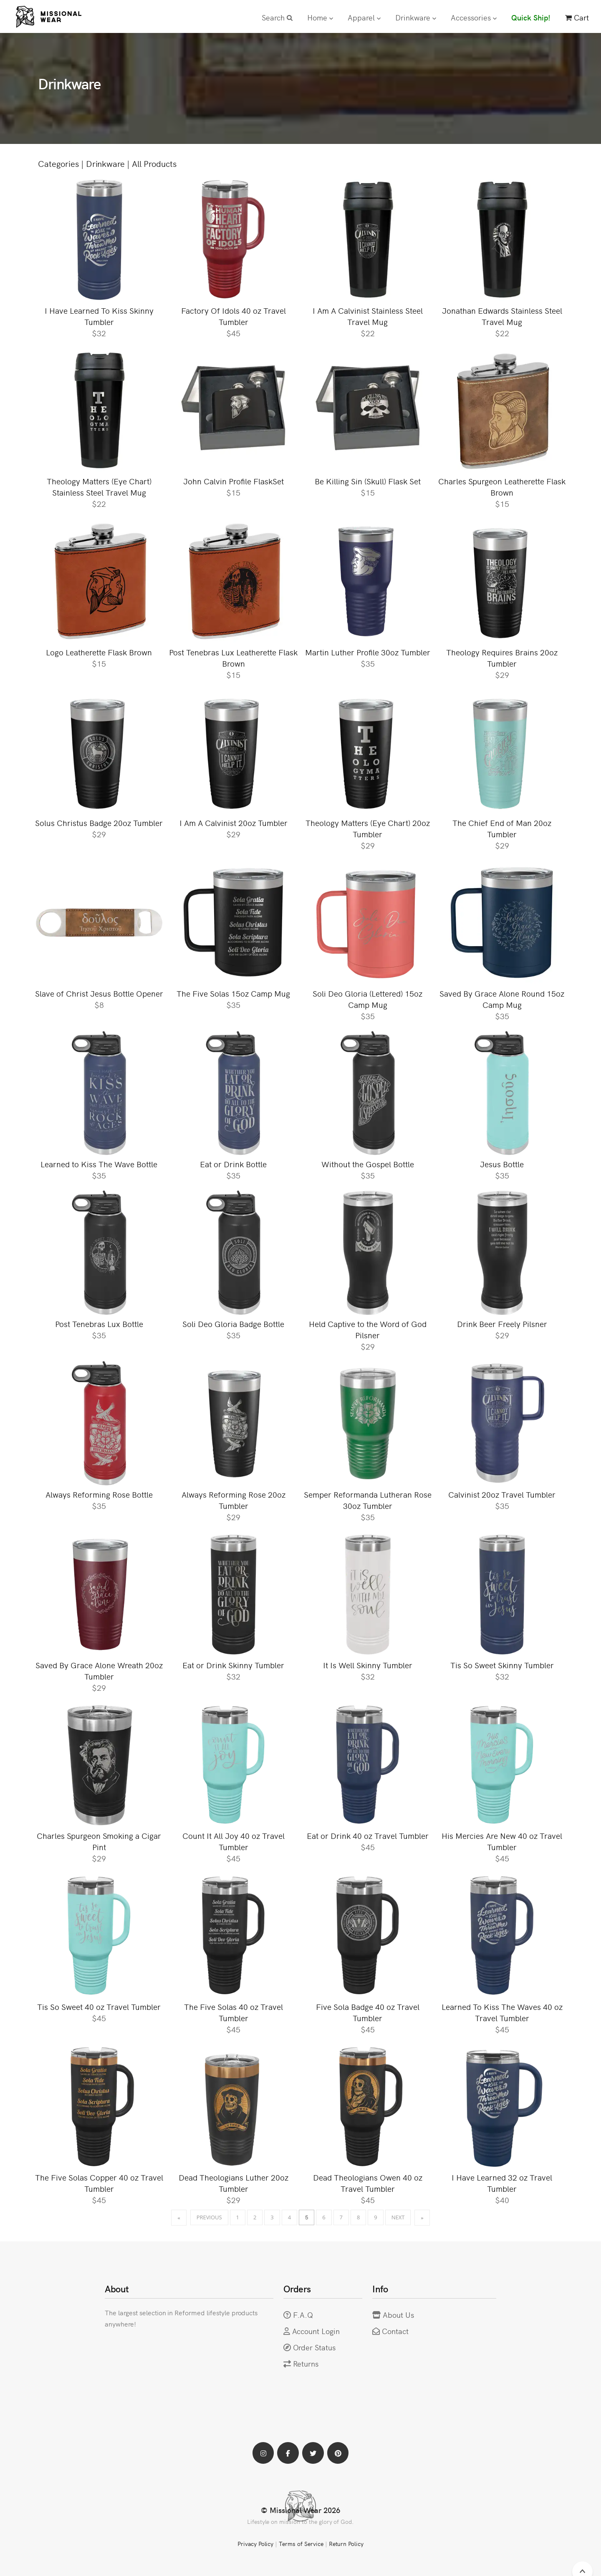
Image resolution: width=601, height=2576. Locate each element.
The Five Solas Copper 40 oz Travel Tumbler (99, 2185)
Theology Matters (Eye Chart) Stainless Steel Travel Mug (99, 489)
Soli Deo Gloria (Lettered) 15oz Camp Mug (367, 1001)
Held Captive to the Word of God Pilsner (368, 1331)
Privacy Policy (255, 2547)
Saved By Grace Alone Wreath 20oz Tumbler (99, 1673)
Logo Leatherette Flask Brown (99, 654)
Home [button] (320, 17)
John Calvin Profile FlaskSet (233, 483)
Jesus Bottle (502, 1166)
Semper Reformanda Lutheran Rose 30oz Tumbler (368, 1502)
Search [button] (277, 17)
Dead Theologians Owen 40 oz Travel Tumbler (367, 2185)
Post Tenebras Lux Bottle (99, 1325)
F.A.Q (303, 2317)
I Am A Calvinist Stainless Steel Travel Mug (368, 318)
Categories (58, 165)
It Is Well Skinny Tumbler (367, 1667)
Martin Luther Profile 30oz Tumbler (367, 654)
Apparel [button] (364, 17)
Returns (306, 2366)
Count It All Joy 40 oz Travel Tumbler (233, 1843)
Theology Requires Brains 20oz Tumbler (502, 659)
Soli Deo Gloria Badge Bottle (233, 1325)
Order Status (314, 2349)
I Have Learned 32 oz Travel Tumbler (502, 2185)
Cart (577, 17)
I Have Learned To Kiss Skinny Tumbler (99, 318)
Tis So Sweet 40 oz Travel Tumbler (99, 2008)
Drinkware (105, 165)
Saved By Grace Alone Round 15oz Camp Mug (501, 1001)
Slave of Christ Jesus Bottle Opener (99, 995)
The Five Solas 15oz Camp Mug (233, 995)
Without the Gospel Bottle (367, 1166)
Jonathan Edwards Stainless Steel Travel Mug (502, 318)
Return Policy (346, 2547)
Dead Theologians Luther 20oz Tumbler (233, 2185)
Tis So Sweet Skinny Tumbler (502, 1667)
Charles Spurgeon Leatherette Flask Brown (502, 489)
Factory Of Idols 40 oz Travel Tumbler (233, 318)
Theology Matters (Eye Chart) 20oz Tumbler (368, 830)
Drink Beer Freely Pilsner (502, 1325)
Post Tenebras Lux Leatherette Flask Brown (233, 659)
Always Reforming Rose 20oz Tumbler (233, 1502)
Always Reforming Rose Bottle (99, 1496)
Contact (395, 2333)
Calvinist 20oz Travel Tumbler (502, 1496)
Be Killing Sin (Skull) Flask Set (368, 483)
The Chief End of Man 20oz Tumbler (501, 830)
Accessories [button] (474, 17)
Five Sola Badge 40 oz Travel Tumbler (367, 2014)
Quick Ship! (530, 17)
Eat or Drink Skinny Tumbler (233, 1667)
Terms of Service (301, 2547)
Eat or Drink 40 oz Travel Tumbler (368, 1837)
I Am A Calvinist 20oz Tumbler (233, 824)
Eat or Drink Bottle (233, 1166)
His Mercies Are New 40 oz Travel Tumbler (502, 1843)
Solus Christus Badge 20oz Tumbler (99, 824)
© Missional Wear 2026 (300, 2513)
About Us (398, 2317)
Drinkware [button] (415, 17)
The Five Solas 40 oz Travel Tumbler (233, 2014)
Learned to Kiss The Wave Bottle (98, 1166)
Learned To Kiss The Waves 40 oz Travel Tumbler (502, 2014)
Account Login (316, 2333)
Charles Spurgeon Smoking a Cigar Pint (99, 1843)
